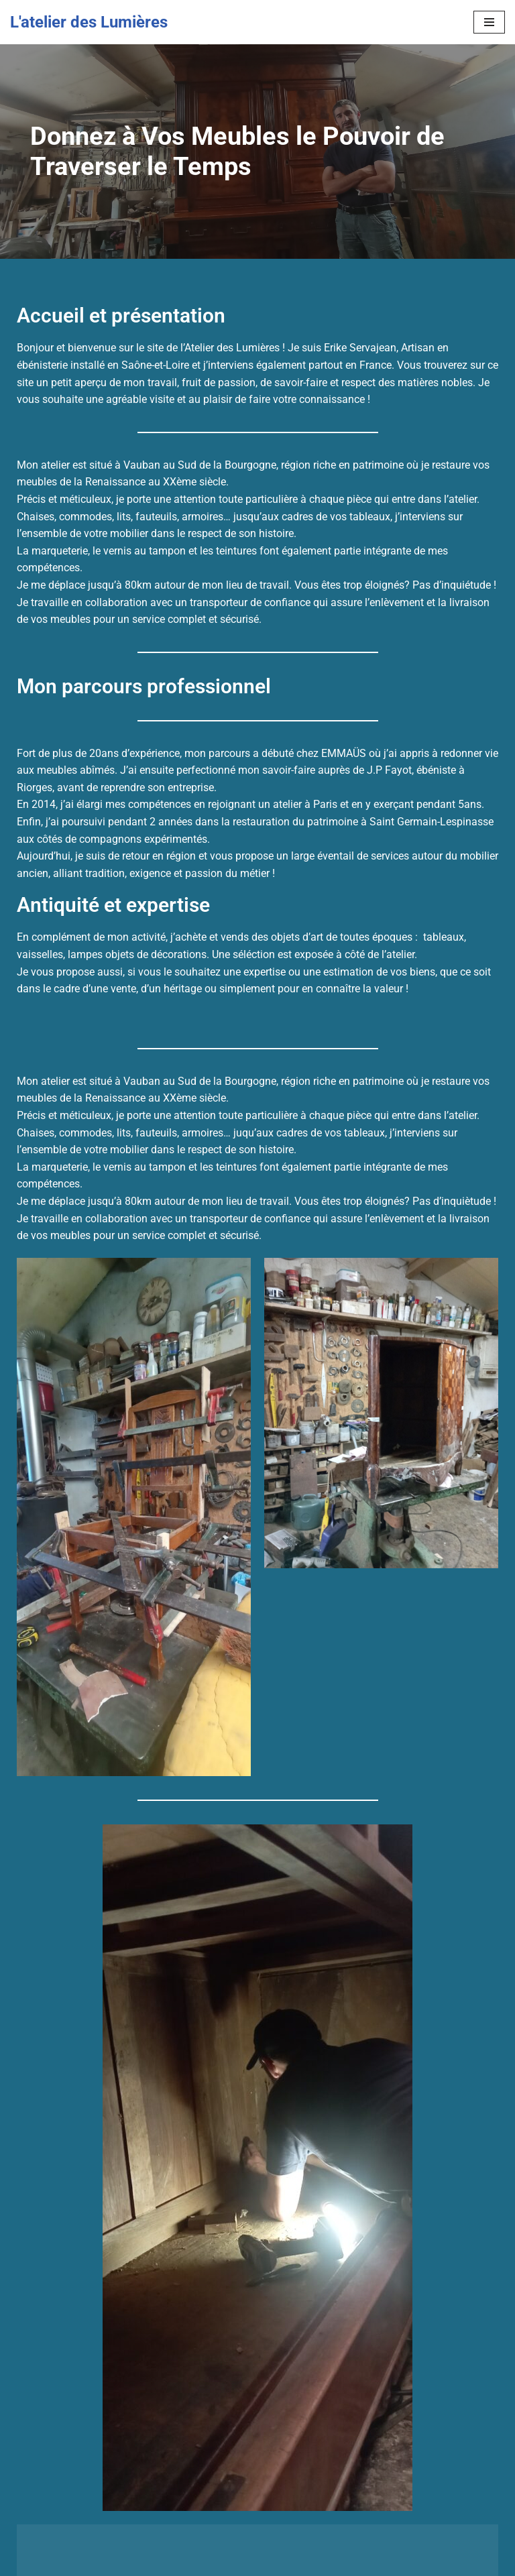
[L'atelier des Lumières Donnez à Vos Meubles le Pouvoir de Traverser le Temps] (89, 22)
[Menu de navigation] (489, 22)
